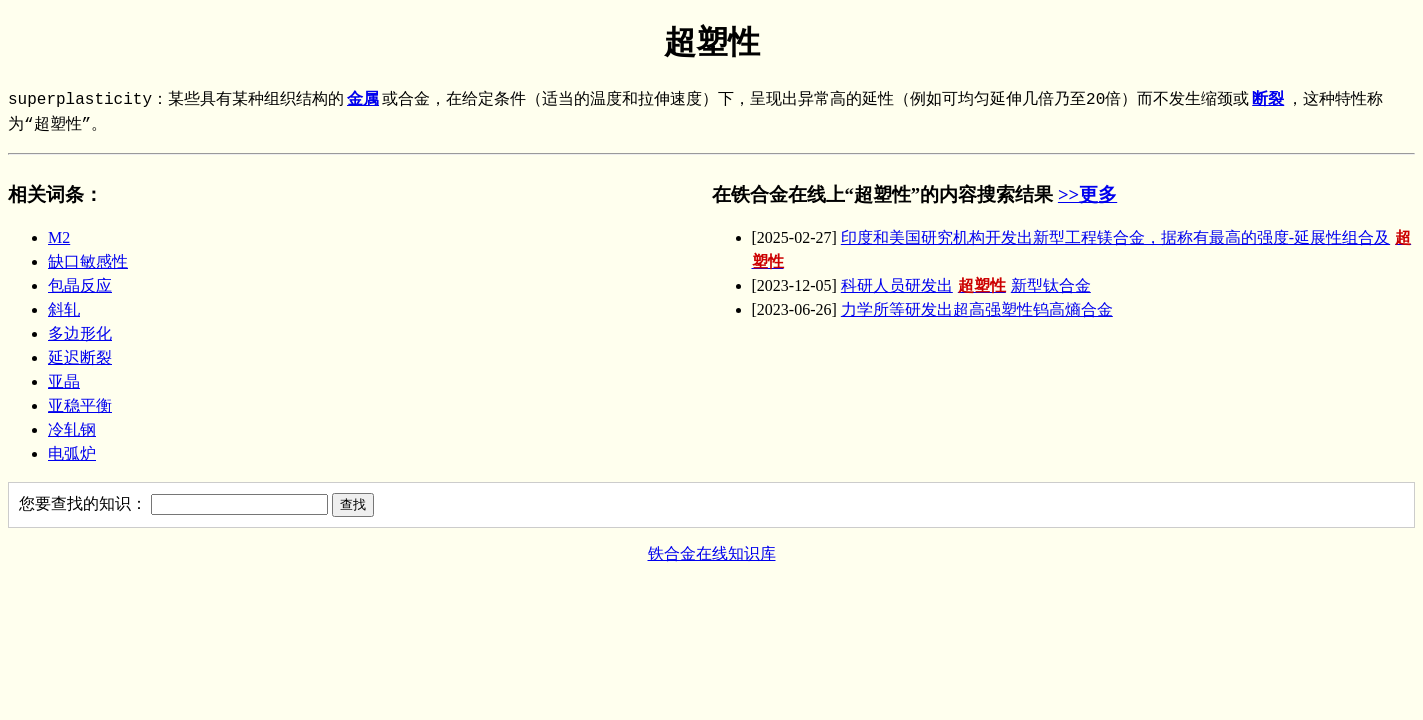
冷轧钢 (72, 429)
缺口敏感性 (88, 261)
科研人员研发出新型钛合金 (966, 285)
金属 (363, 100)
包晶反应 (80, 285)
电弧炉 (72, 453)
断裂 (1268, 100)
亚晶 (64, 381)
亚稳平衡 (80, 405)
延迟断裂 (80, 357)
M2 (59, 237)
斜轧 (64, 309)
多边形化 (80, 333)
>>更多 (1087, 194)
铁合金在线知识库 (712, 553)
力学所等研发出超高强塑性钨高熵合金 (977, 309)
